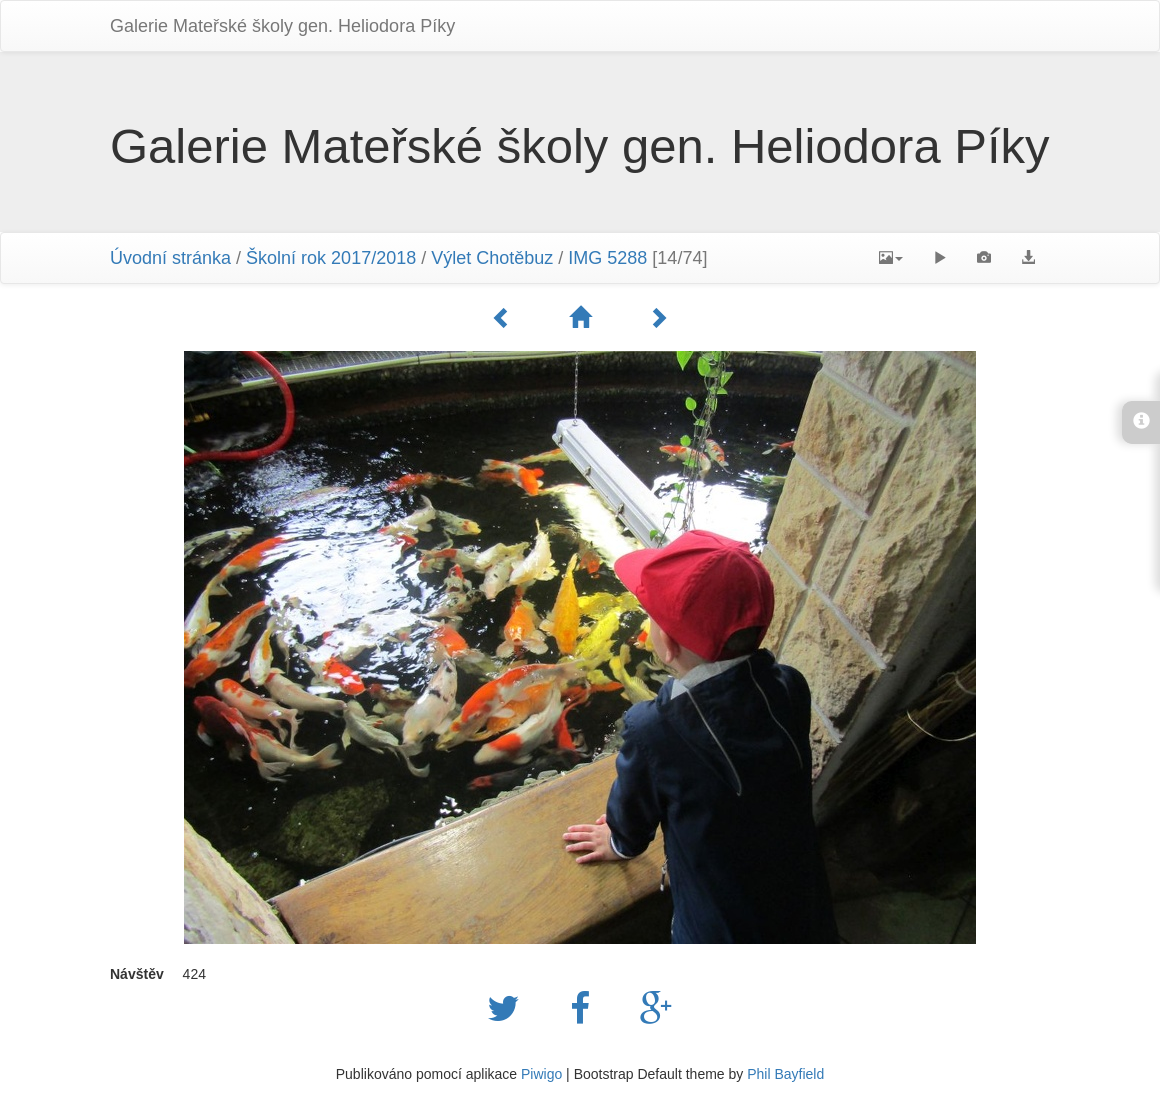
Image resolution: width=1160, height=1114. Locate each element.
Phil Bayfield (785, 1074)
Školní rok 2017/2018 (331, 258)
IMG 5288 (607, 258)
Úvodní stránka (170, 258)
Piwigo (541, 1074)
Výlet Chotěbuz (492, 258)
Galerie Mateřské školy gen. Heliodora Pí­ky (282, 26)
